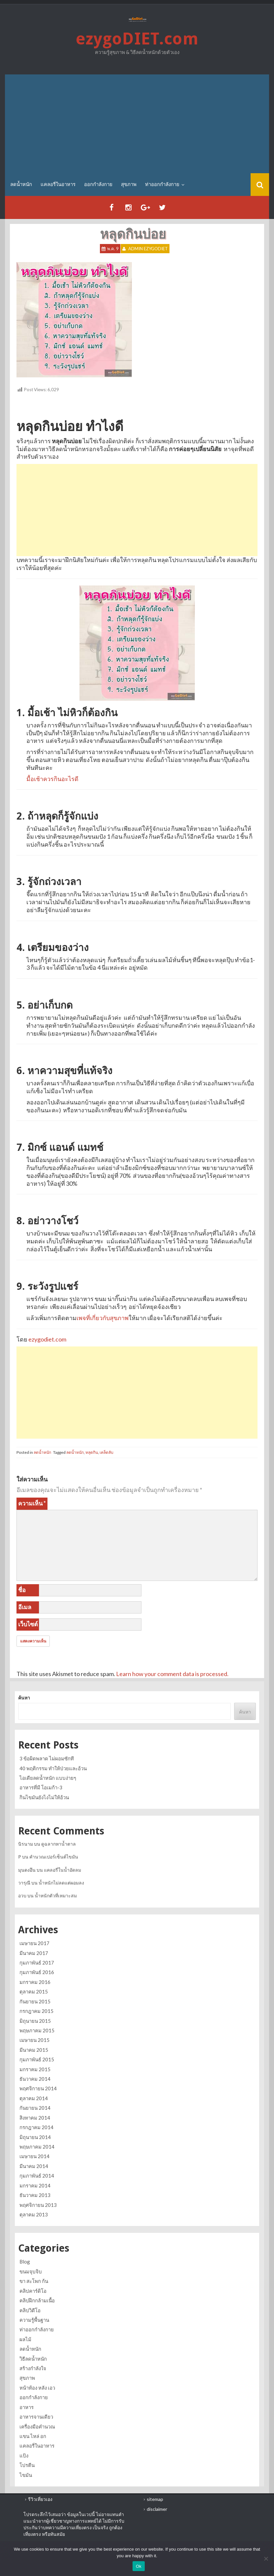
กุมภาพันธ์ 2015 (36, 2059)
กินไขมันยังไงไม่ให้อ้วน (44, 1797)
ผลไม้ (25, 2339)
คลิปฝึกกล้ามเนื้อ (37, 2300)
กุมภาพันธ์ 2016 (36, 1972)
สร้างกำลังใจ (32, 2368)
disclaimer (157, 2509)
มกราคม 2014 (34, 2185)
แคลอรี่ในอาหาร (58, 184)
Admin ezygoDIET (148, 248)
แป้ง (23, 2455)
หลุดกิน (91, 1452)
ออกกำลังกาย (98, 184)
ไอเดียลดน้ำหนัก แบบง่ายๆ (47, 1778)
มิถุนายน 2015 (35, 2021)
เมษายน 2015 (34, 2040)
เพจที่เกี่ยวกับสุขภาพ (102, 1317)
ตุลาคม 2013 (33, 2214)
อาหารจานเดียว (36, 2417)
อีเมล (24, 1607)
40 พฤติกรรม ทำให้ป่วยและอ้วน (53, 1768)
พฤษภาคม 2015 (36, 2030)
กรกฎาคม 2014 (36, 2127)
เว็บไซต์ (28, 1624)
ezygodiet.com (47, 1339)
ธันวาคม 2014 (34, 2079)
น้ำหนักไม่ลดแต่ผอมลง (61, 1882)
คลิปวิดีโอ (30, 2310)
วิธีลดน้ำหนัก (33, 2359)
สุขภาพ (129, 184)
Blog (24, 2261)
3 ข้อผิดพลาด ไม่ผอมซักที (46, 1758)
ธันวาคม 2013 (34, 2195)
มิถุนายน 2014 (35, 2137)
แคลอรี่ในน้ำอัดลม (62, 1870)
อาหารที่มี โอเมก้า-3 (40, 1787)
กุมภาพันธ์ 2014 (36, 2176)
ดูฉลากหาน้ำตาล (58, 1844)
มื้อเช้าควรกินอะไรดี (52, 778)
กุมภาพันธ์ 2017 (36, 1963)
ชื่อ (22, 1589)
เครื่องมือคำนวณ (37, 2426)
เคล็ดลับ (106, 1452)
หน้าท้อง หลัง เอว (37, 2388)
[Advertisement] (137, 124)
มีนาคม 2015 (33, 2050)
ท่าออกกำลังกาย (162, 184)
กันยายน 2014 (34, 2108)
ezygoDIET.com (137, 38)
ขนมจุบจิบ (30, 2271)
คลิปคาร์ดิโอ (32, 2291)
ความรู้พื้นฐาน (34, 2320)
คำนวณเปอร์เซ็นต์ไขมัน (53, 1856)
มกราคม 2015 (34, 2069)
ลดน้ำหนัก (21, 184)
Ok (138, 2566)
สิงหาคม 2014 (34, 2118)
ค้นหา (24, 1697)
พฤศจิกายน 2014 (38, 2088)
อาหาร (26, 2407)
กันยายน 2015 (34, 2001)
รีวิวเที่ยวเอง (40, 2499)
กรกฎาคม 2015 (36, 2011)
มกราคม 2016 (34, 1982)
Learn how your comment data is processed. (172, 1673)
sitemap (155, 2499)
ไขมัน (25, 2475)
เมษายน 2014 (34, 2156)
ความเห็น (32, 1503)
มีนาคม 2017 (33, 1953)
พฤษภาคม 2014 (36, 2147)
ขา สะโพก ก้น (33, 2281)
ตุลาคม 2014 (33, 2098)
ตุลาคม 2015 (33, 1991)
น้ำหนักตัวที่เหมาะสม (56, 1895)
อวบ (22, 1895)
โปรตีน (27, 2465)
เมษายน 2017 (34, 1943)
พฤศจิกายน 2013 (38, 2205)
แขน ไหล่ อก (32, 2436)
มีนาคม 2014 (33, 2166)
